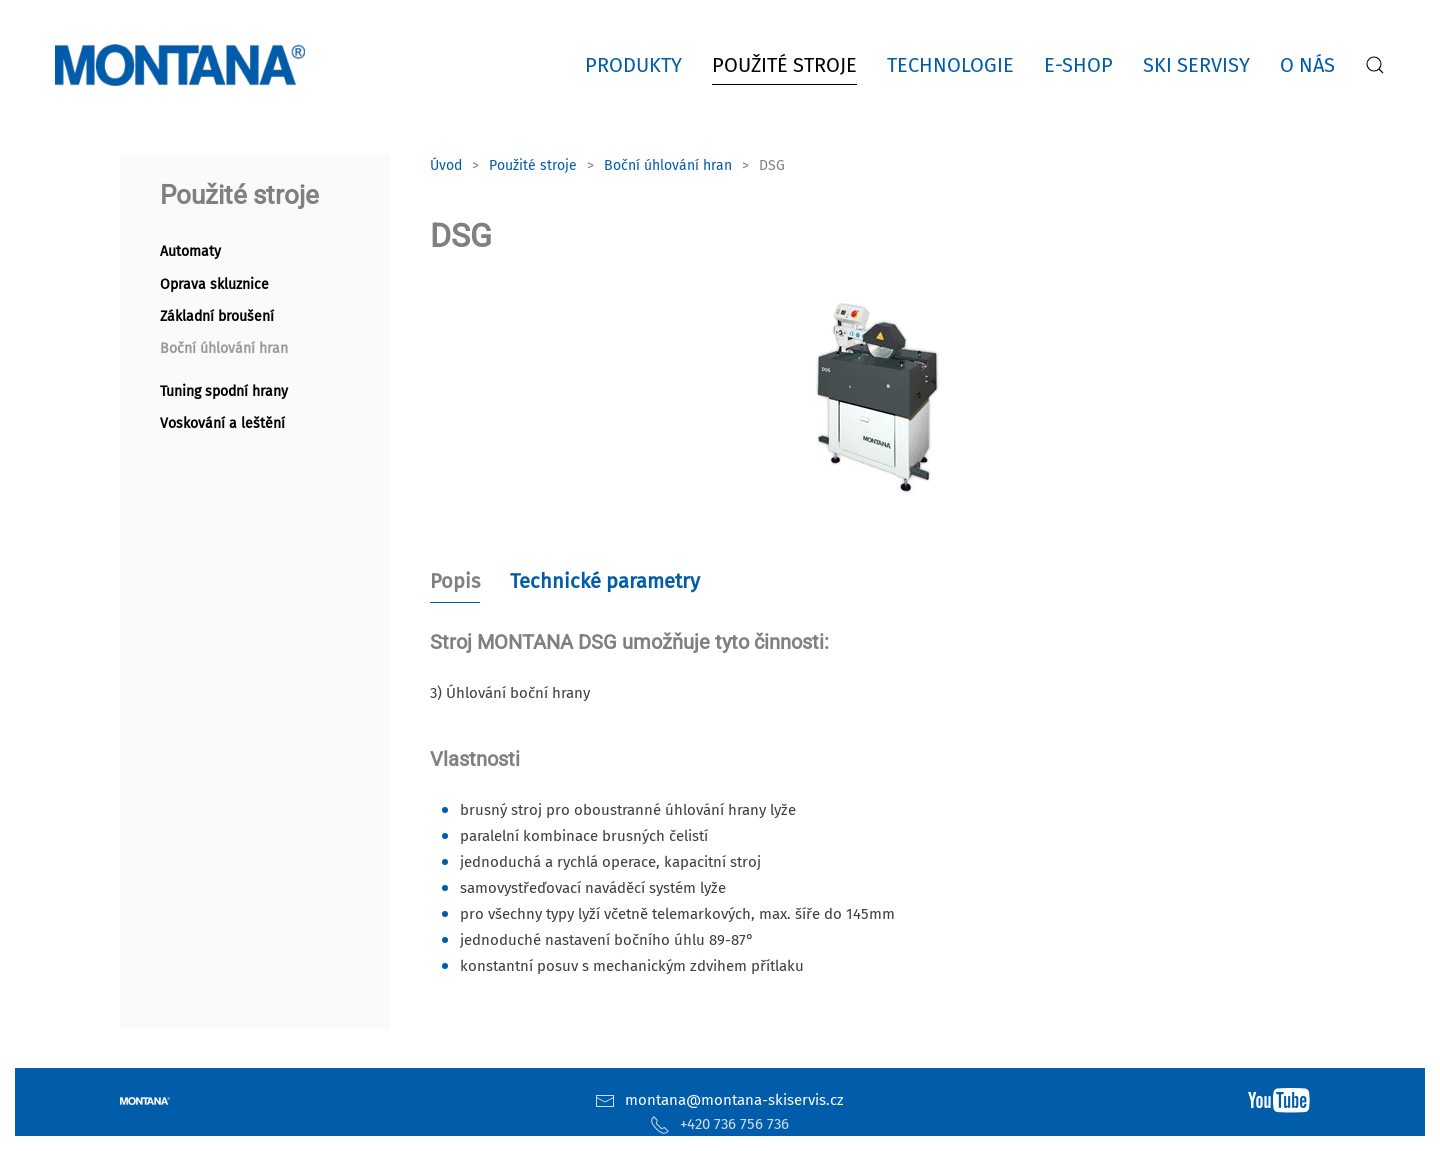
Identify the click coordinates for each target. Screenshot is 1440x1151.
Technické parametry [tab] (605, 581)
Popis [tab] (455, 581)
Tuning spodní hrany (224, 391)
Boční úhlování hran (224, 348)
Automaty (190, 251)
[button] (1375, 65)
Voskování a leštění (222, 423)
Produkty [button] (633, 65)
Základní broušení (217, 316)
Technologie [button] (950, 65)
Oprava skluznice (214, 284)
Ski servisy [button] (1196, 65)
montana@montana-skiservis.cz (734, 1100)
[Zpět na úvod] (184, 65)
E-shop (1078, 65)
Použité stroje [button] (784, 65)
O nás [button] (1307, 65)
